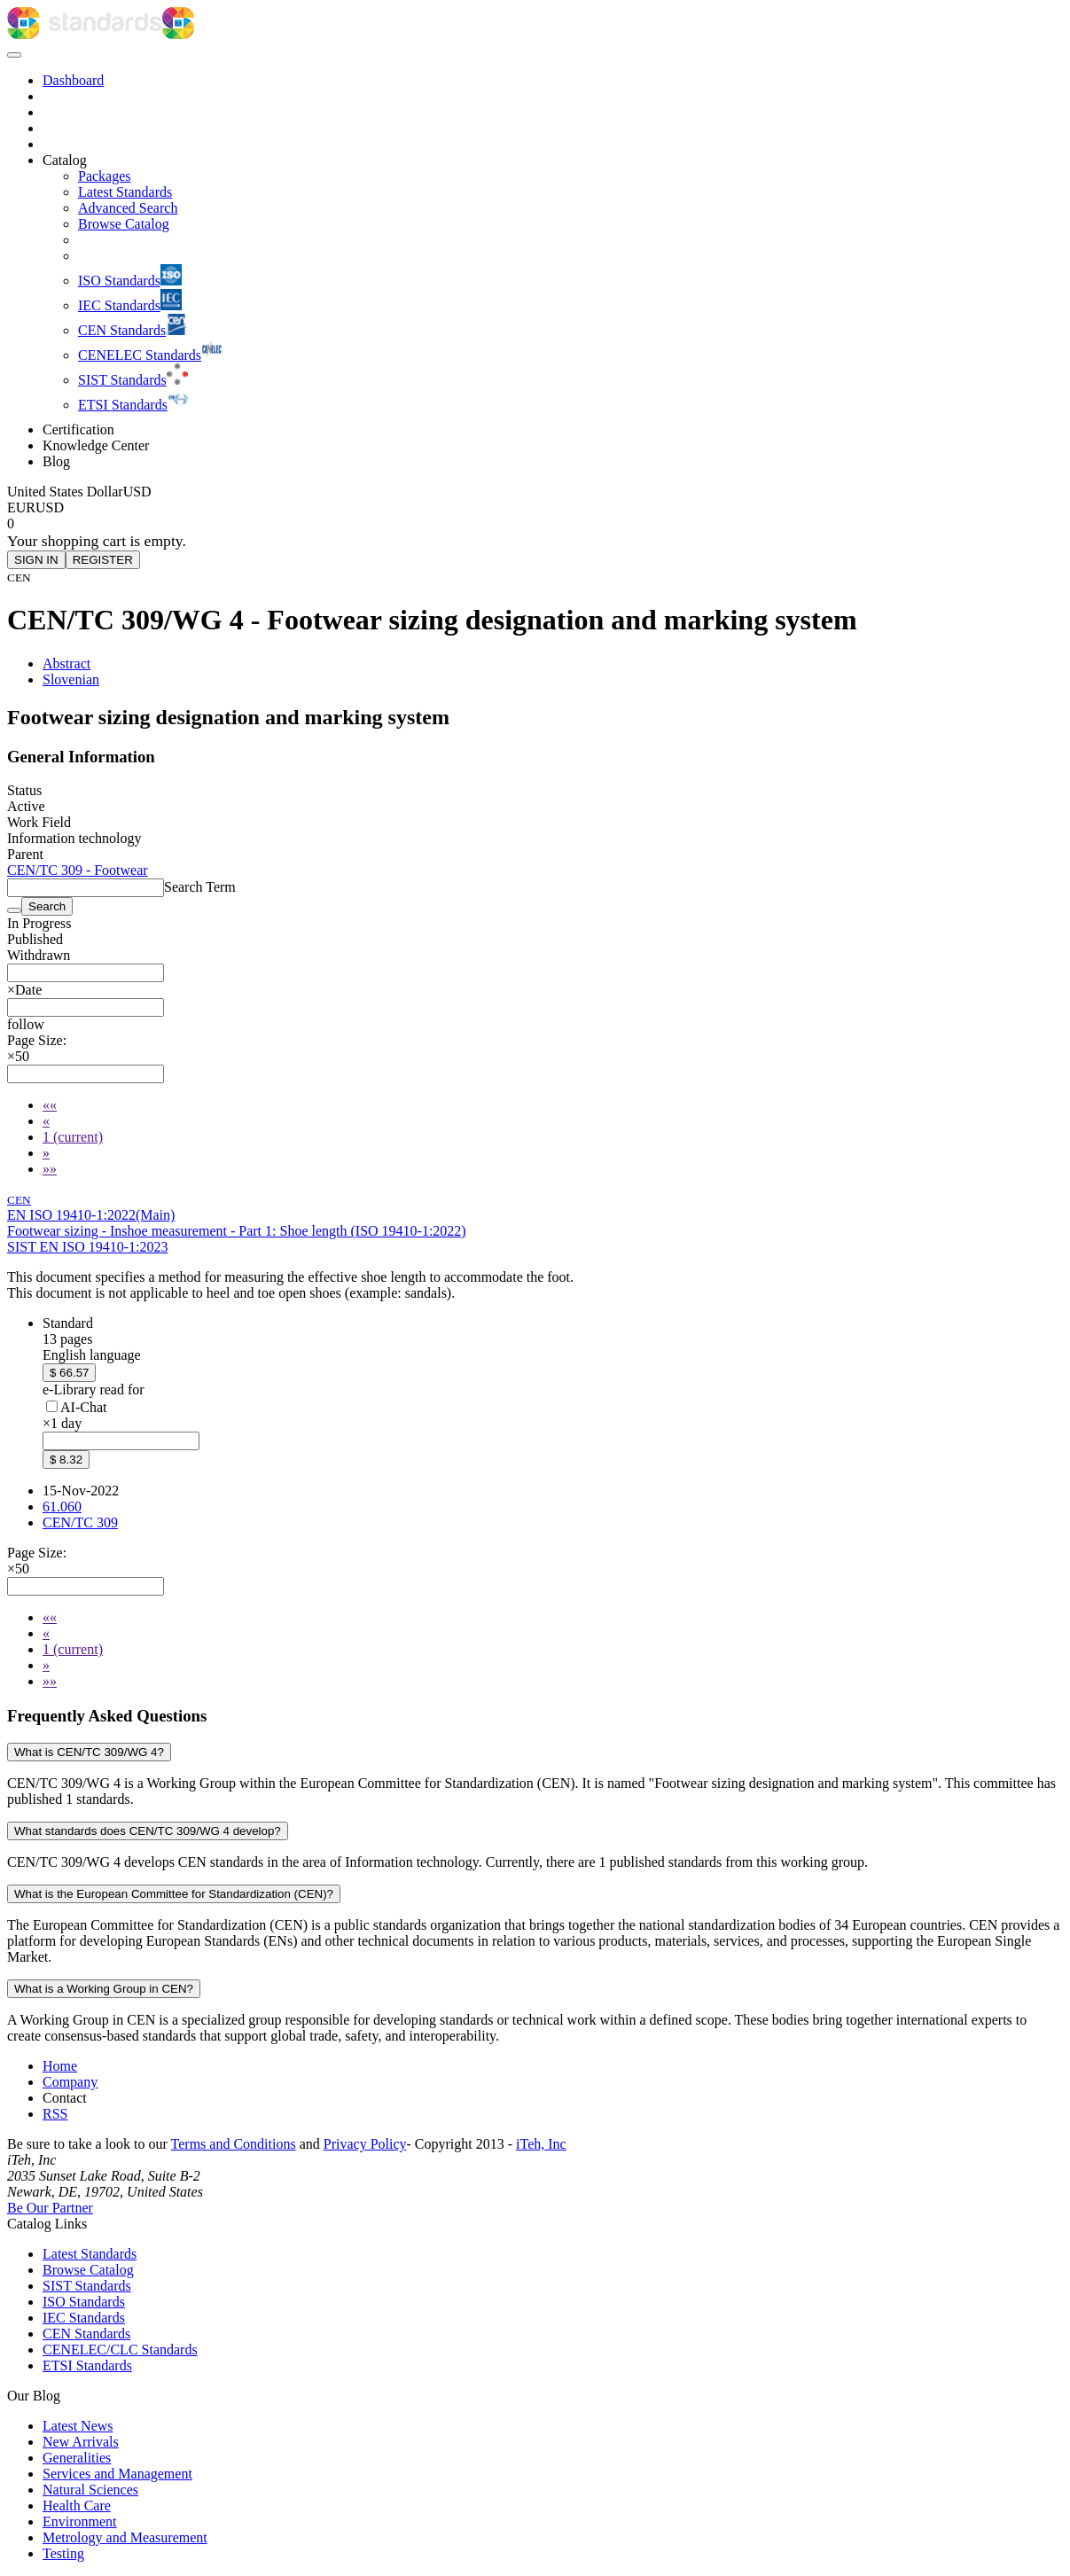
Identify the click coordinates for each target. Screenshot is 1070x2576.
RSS (55, 2113)
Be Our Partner (50, 2207)
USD (49, 507)
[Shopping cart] (535, 524)
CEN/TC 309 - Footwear (77, 870)
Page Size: (36, 1040)
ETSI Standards (87, 2365)
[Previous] (46, 1120)
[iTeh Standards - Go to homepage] (84, 34)
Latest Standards (90, 2253)
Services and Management (117, 2473)
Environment (80, 2521)
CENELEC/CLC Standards (120, 2349)
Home (60, 2065)
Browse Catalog (88, 2269)
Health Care (77, 2505)
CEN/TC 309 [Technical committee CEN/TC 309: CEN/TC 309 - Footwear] (80, 1522)
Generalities (77, 2457)
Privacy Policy (365, 2143)
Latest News (78, 2425)
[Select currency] (79, 491)
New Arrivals (81, 2441)
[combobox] (85, 973)
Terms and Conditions (233, 2143)
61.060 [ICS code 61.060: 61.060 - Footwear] (62, 1506)
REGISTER (103, 559)
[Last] (50, 1168)
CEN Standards (86, 2333)
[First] (50, 1104)
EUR (21, 507)
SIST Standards (87, 2285)
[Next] (46, 1152)
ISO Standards (84, 2301)
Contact (65, 2097)
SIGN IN (36, 559)
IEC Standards (84, 2317)
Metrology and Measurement (125, 2537)
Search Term (200, 886)
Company (70, 2081)
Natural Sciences (90, 2489)
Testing (63, 2553)
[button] (25, 1024)
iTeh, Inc (541, 2143)
